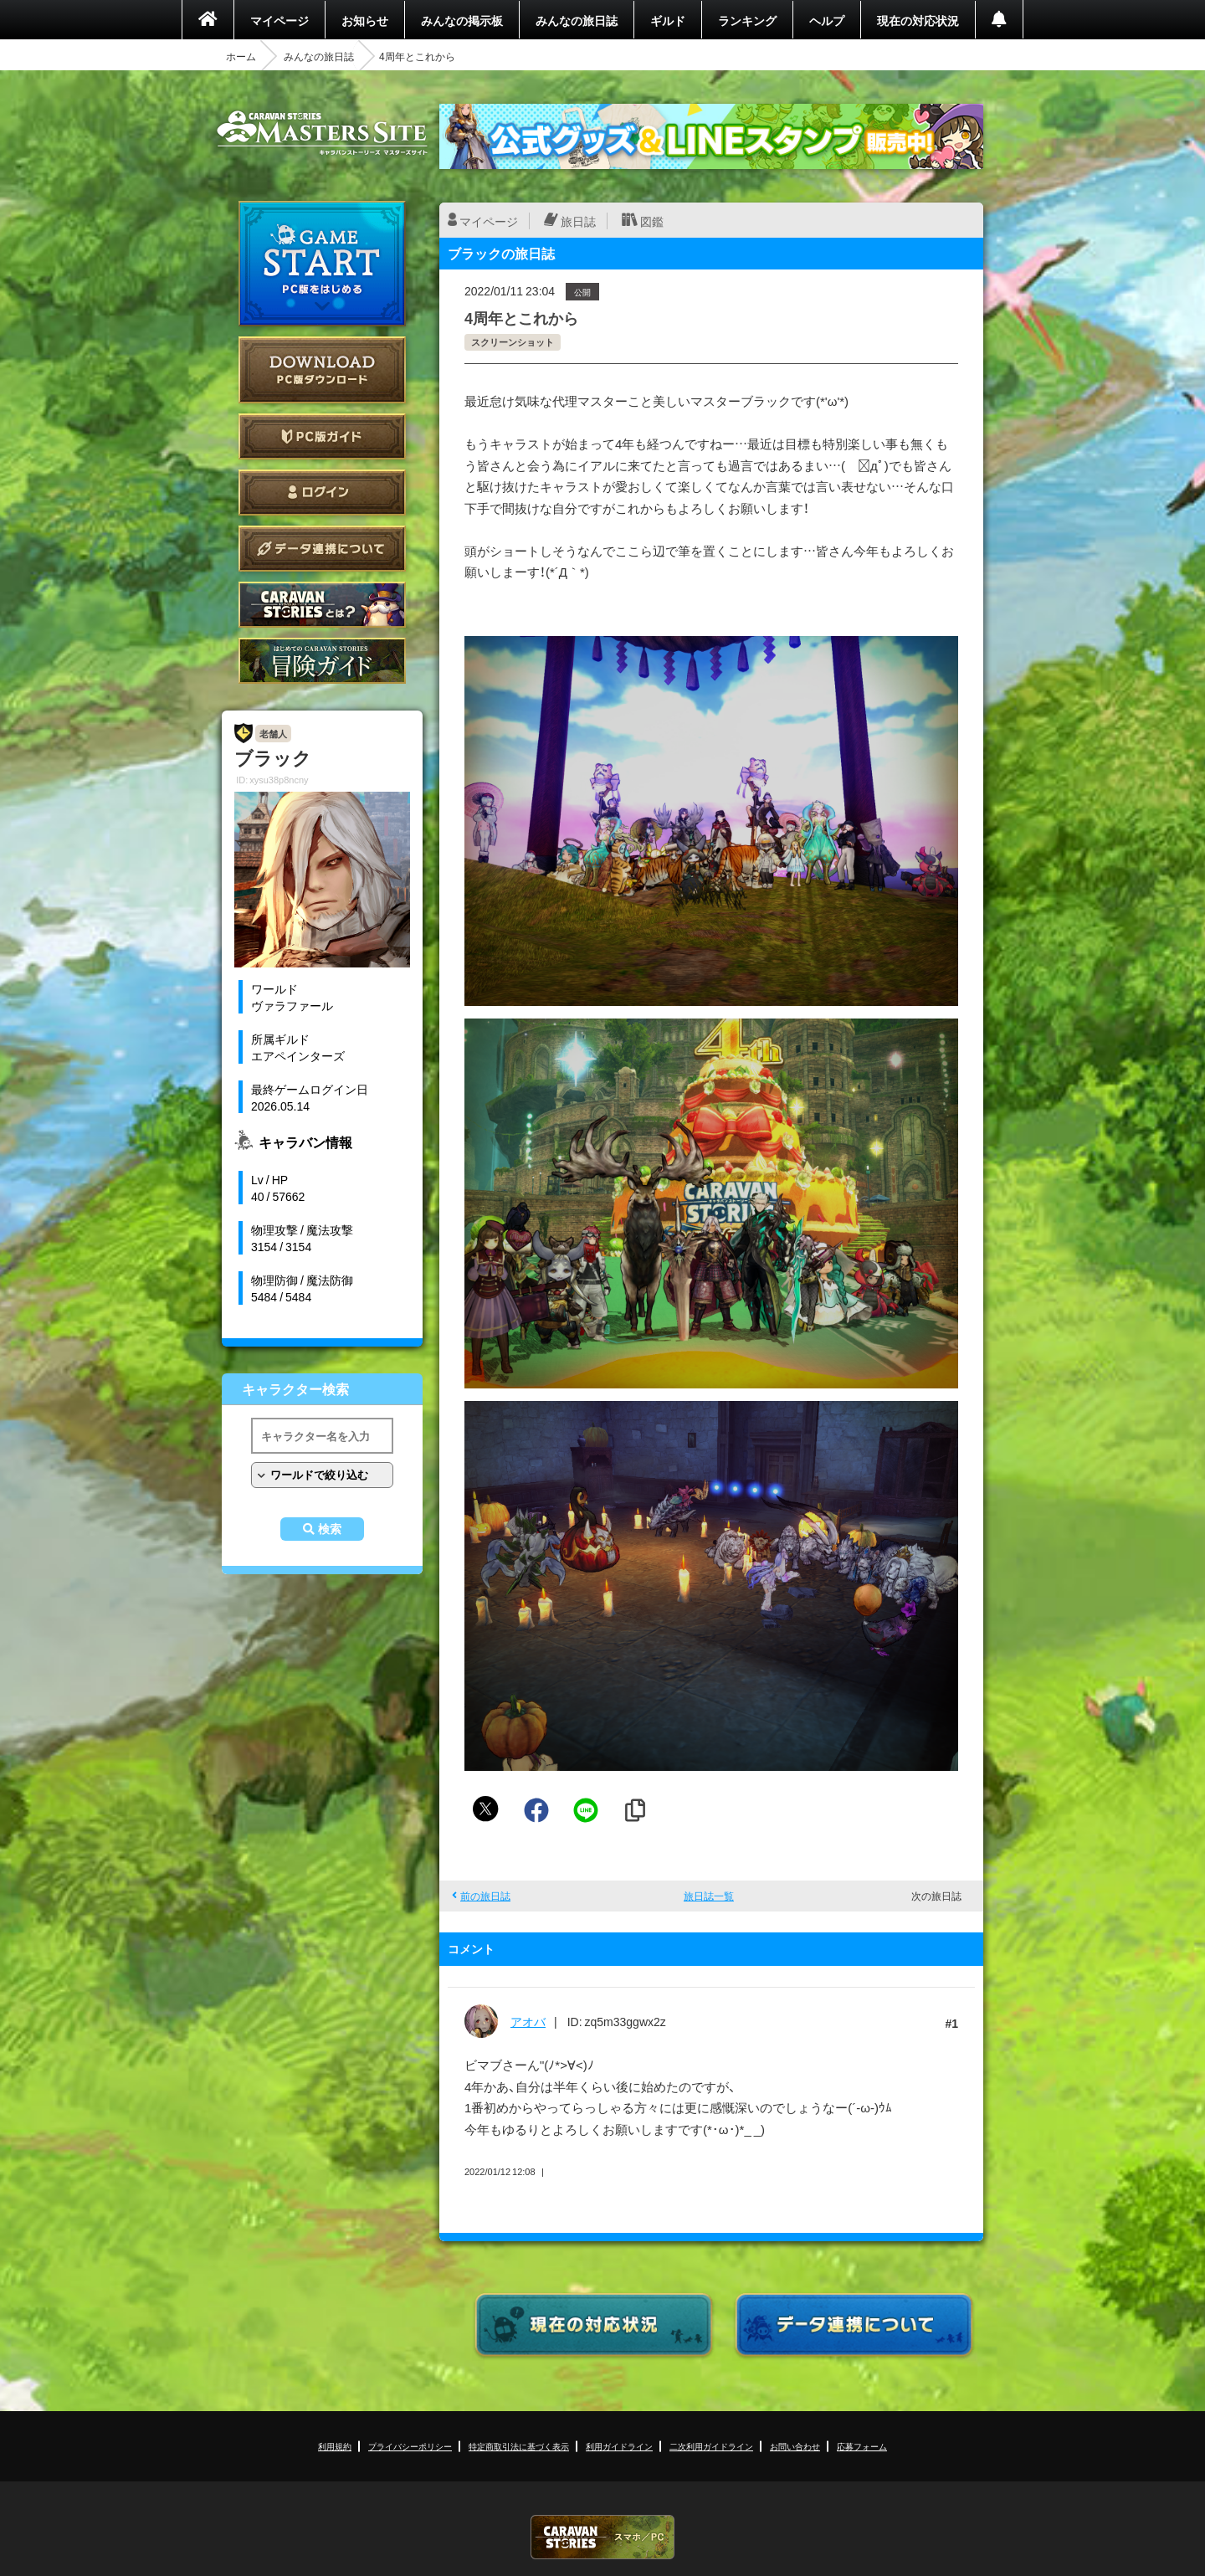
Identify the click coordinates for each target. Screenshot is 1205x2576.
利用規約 (334, 2446)
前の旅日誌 (485, 1895)
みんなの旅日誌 (577, 20)
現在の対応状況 (918, 20)
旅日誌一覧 (709, 1895)
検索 (329, 1529)
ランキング (747, 20)
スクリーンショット (512, 342)
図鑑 (652, 221)
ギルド (667, 20)
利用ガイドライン (619, 2446)
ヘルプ (826, 20)
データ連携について (322, 549)
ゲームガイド (322, 661)
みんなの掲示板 (462, 20)
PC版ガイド (322, 436)
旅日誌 (578, 221)
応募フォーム (862, 2446)
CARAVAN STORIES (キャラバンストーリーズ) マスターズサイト (322, 133)
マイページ (279, 20)
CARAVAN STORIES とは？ (322, 605)
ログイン (322, 493)
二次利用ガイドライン (711, 2446)
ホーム (241, 56)
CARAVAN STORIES (602, 2537)
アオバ (528, 2021)
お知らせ (364, 20)
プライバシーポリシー (410, 2446)
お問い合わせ (795, 2446)
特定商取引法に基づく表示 (519, 2446)
